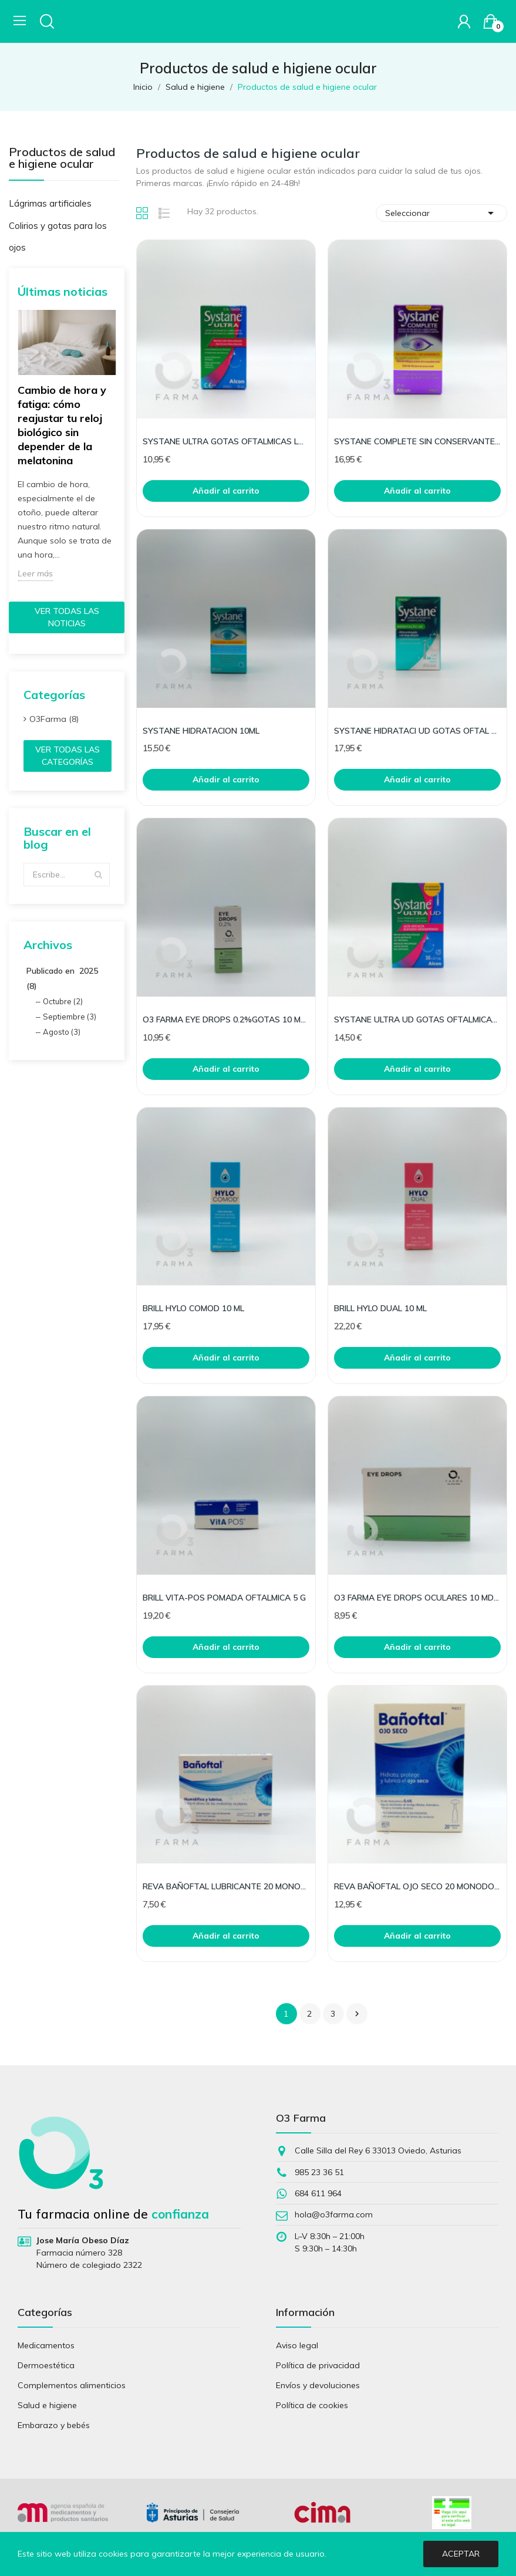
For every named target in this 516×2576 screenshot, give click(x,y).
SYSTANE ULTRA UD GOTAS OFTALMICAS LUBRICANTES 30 (417, 1019)
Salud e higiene (47, 2405)
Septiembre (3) (69, 1016)
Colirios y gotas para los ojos (58, 237)
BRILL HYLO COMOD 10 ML (193, 1308)
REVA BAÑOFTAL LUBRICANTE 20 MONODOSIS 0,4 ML (226, 1886)
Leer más (35, 573)
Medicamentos (46, 2345)
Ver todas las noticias (67, 617)
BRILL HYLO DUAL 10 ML (380, 1308)
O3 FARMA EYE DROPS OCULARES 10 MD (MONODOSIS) (417, 1597)
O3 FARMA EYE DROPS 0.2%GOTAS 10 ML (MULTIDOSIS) (226, 1019)
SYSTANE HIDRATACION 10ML (201, 730)
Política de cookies (312, 2405)
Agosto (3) (61, 1032)
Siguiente (357, 2013)
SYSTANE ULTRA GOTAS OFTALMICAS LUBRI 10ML (226, 441)
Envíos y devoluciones (318, 2385)
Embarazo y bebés (54, 2425)
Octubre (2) (63, 1001)
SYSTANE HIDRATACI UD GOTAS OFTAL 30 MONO (417, 730)
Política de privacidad (318, 2365)
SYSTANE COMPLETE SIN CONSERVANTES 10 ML (417, 441)
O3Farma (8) (54, 719)
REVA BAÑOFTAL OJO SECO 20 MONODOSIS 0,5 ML (417, 1886)
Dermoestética (46, 2365)
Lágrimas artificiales (50, 203)
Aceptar (461, 2553)
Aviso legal (297, 2345)
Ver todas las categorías (67, 755)
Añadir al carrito (226, 490)
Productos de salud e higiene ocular (62, 158)
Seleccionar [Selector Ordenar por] (441, 213)
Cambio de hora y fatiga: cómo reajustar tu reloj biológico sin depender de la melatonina (62, 425)
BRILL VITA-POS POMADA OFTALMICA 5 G (224, 1597)
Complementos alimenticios (72, 2385)
